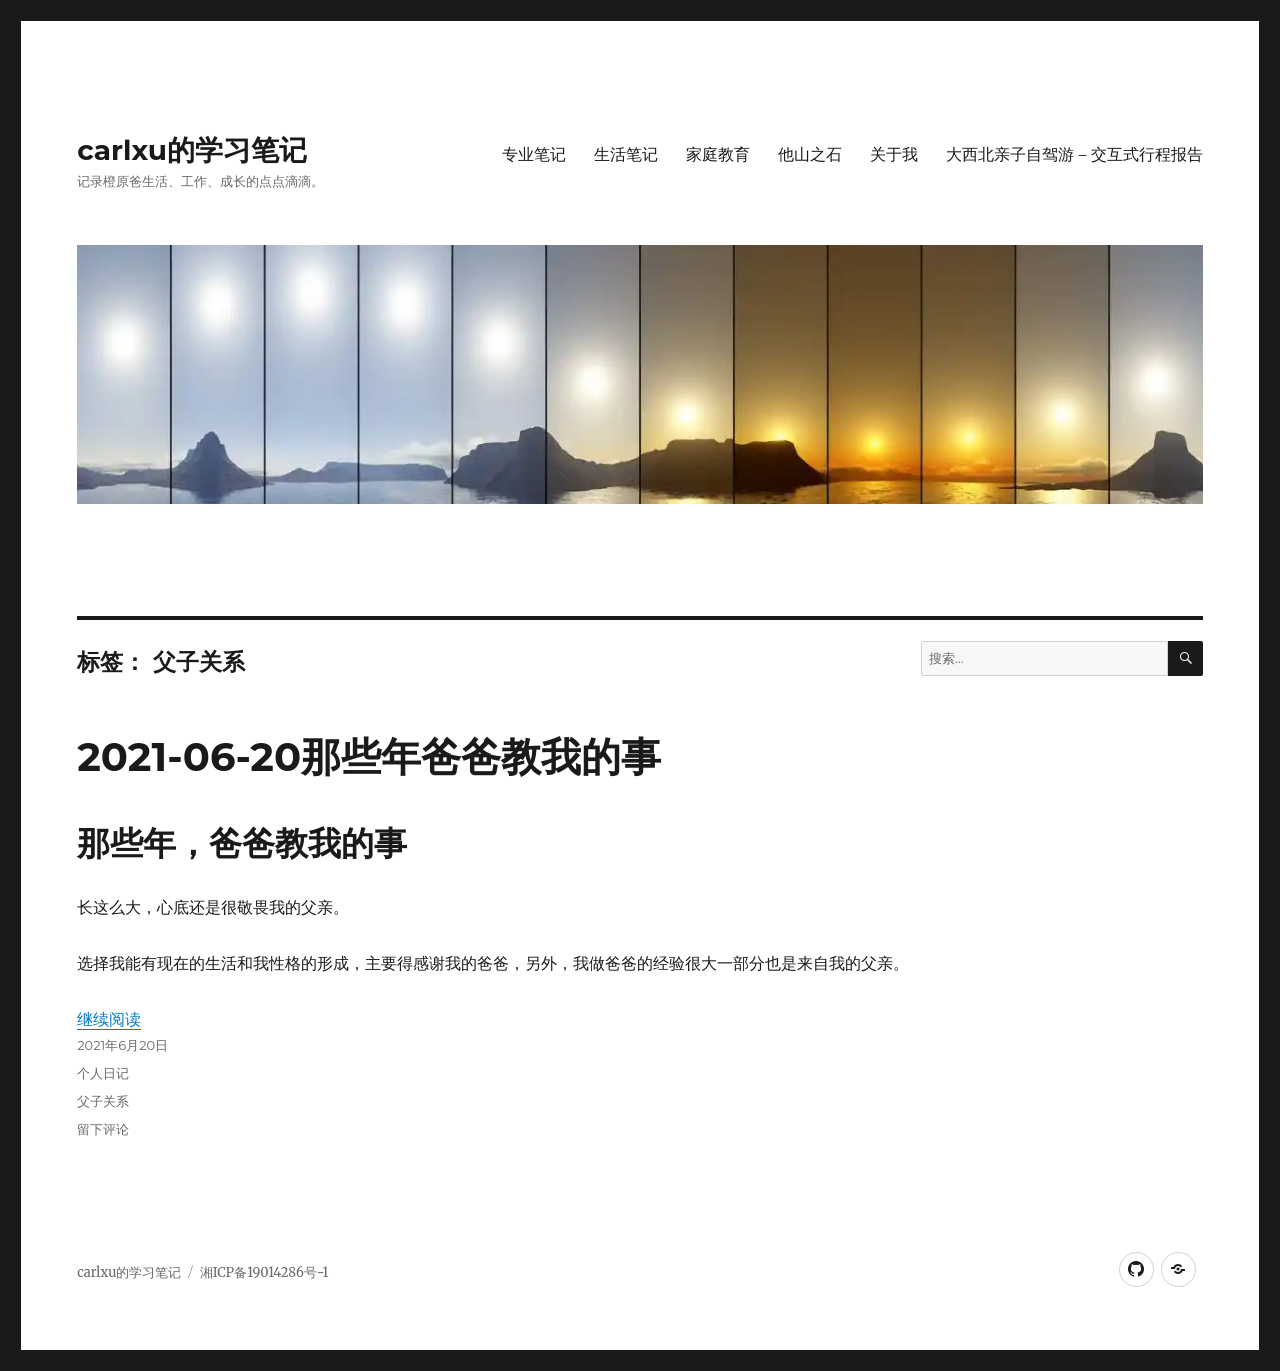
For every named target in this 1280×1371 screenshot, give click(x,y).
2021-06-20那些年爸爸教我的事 (369, 756)
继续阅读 (109, 1019)
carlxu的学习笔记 (192, 150)
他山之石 (810, 154)
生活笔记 (626, 154)
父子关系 (103, 1101)
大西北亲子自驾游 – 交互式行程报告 (1074, 154)
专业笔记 (534, 154)
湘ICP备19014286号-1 (264, 1272)
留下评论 (103, 1129)
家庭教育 (718, 154)
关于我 (894, 154)
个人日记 (103, 1073)
